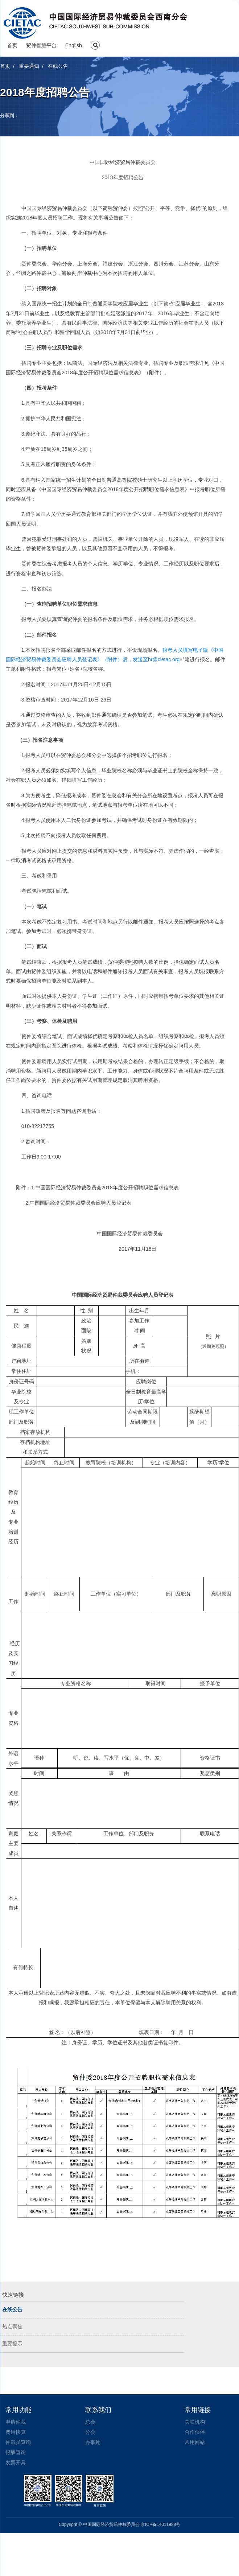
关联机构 (195, 2422)
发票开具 (15, 2462)
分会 (90, 2432)
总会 (90, 2422)
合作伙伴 (195, 2432)
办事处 (92, 2442)
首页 (12, 45)
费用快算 (15, 2432)
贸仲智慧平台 (41, 45)
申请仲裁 (15, 2422)
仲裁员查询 (18, 2442)
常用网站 (195, 2442)
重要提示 (12, 2343)
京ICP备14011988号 (160, 2524)
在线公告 (12, 2309)
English (73, 45)
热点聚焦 (12, 2326)
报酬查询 (15, 2452)
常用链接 (198, 2410)
